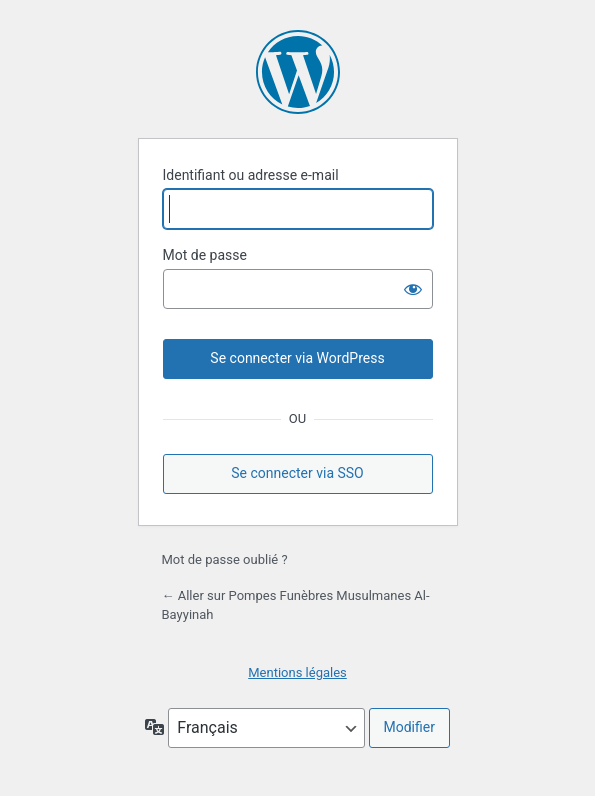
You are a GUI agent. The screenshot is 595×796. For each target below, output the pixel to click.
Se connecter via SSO (297, 473)
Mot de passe (205, 255)
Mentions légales (297, 672)
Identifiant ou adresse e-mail (251, 175)
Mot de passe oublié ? (225, 559)
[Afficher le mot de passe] (413, 289)
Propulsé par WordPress (298, 72)
